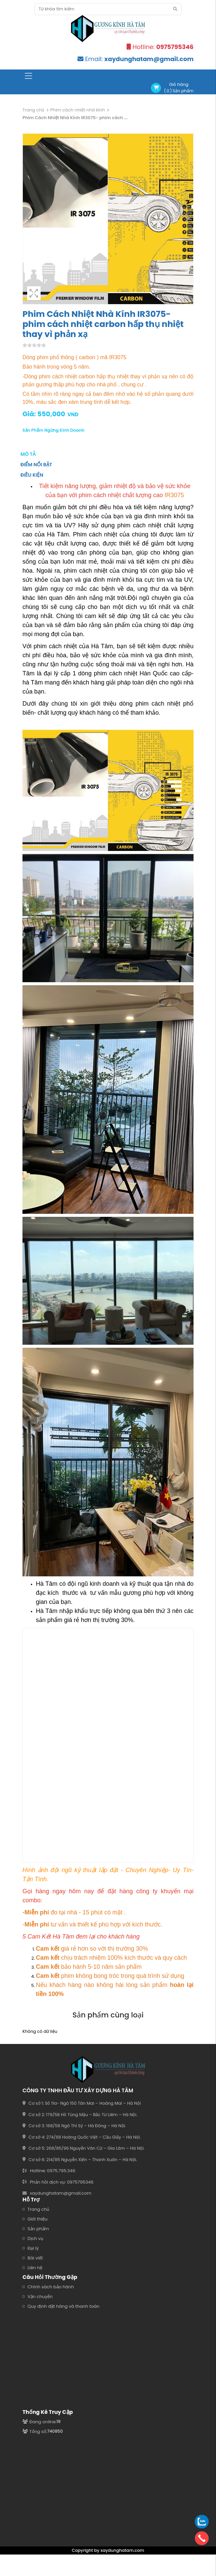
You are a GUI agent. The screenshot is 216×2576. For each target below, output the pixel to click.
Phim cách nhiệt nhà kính (77, 110)
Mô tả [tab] (28, 454)
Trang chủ (33, 110)
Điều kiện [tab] (31, 475)
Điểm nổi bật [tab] (36, 464)
